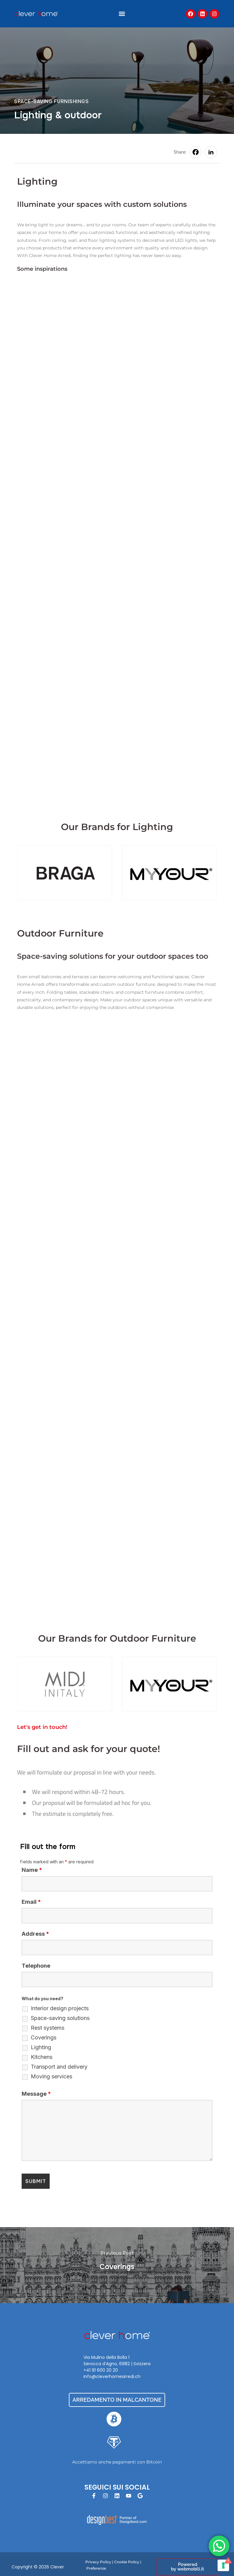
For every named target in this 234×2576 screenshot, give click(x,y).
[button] (122, 14)
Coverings (43, 2038)
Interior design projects (60, 2008)
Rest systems (47, 2028)
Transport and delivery (59, 2067)
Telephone (36, 1966)
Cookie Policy (126, 2562)
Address (35, 1934)
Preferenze (96, 2568)
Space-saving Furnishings (51, 101)
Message (36, 2094)
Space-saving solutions (60, 2018)
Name (32, 1870)
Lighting (41, 2047)
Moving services (51, 2077)
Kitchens (41, 2057)
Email (31, 1902)
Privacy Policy (98, 2562)
